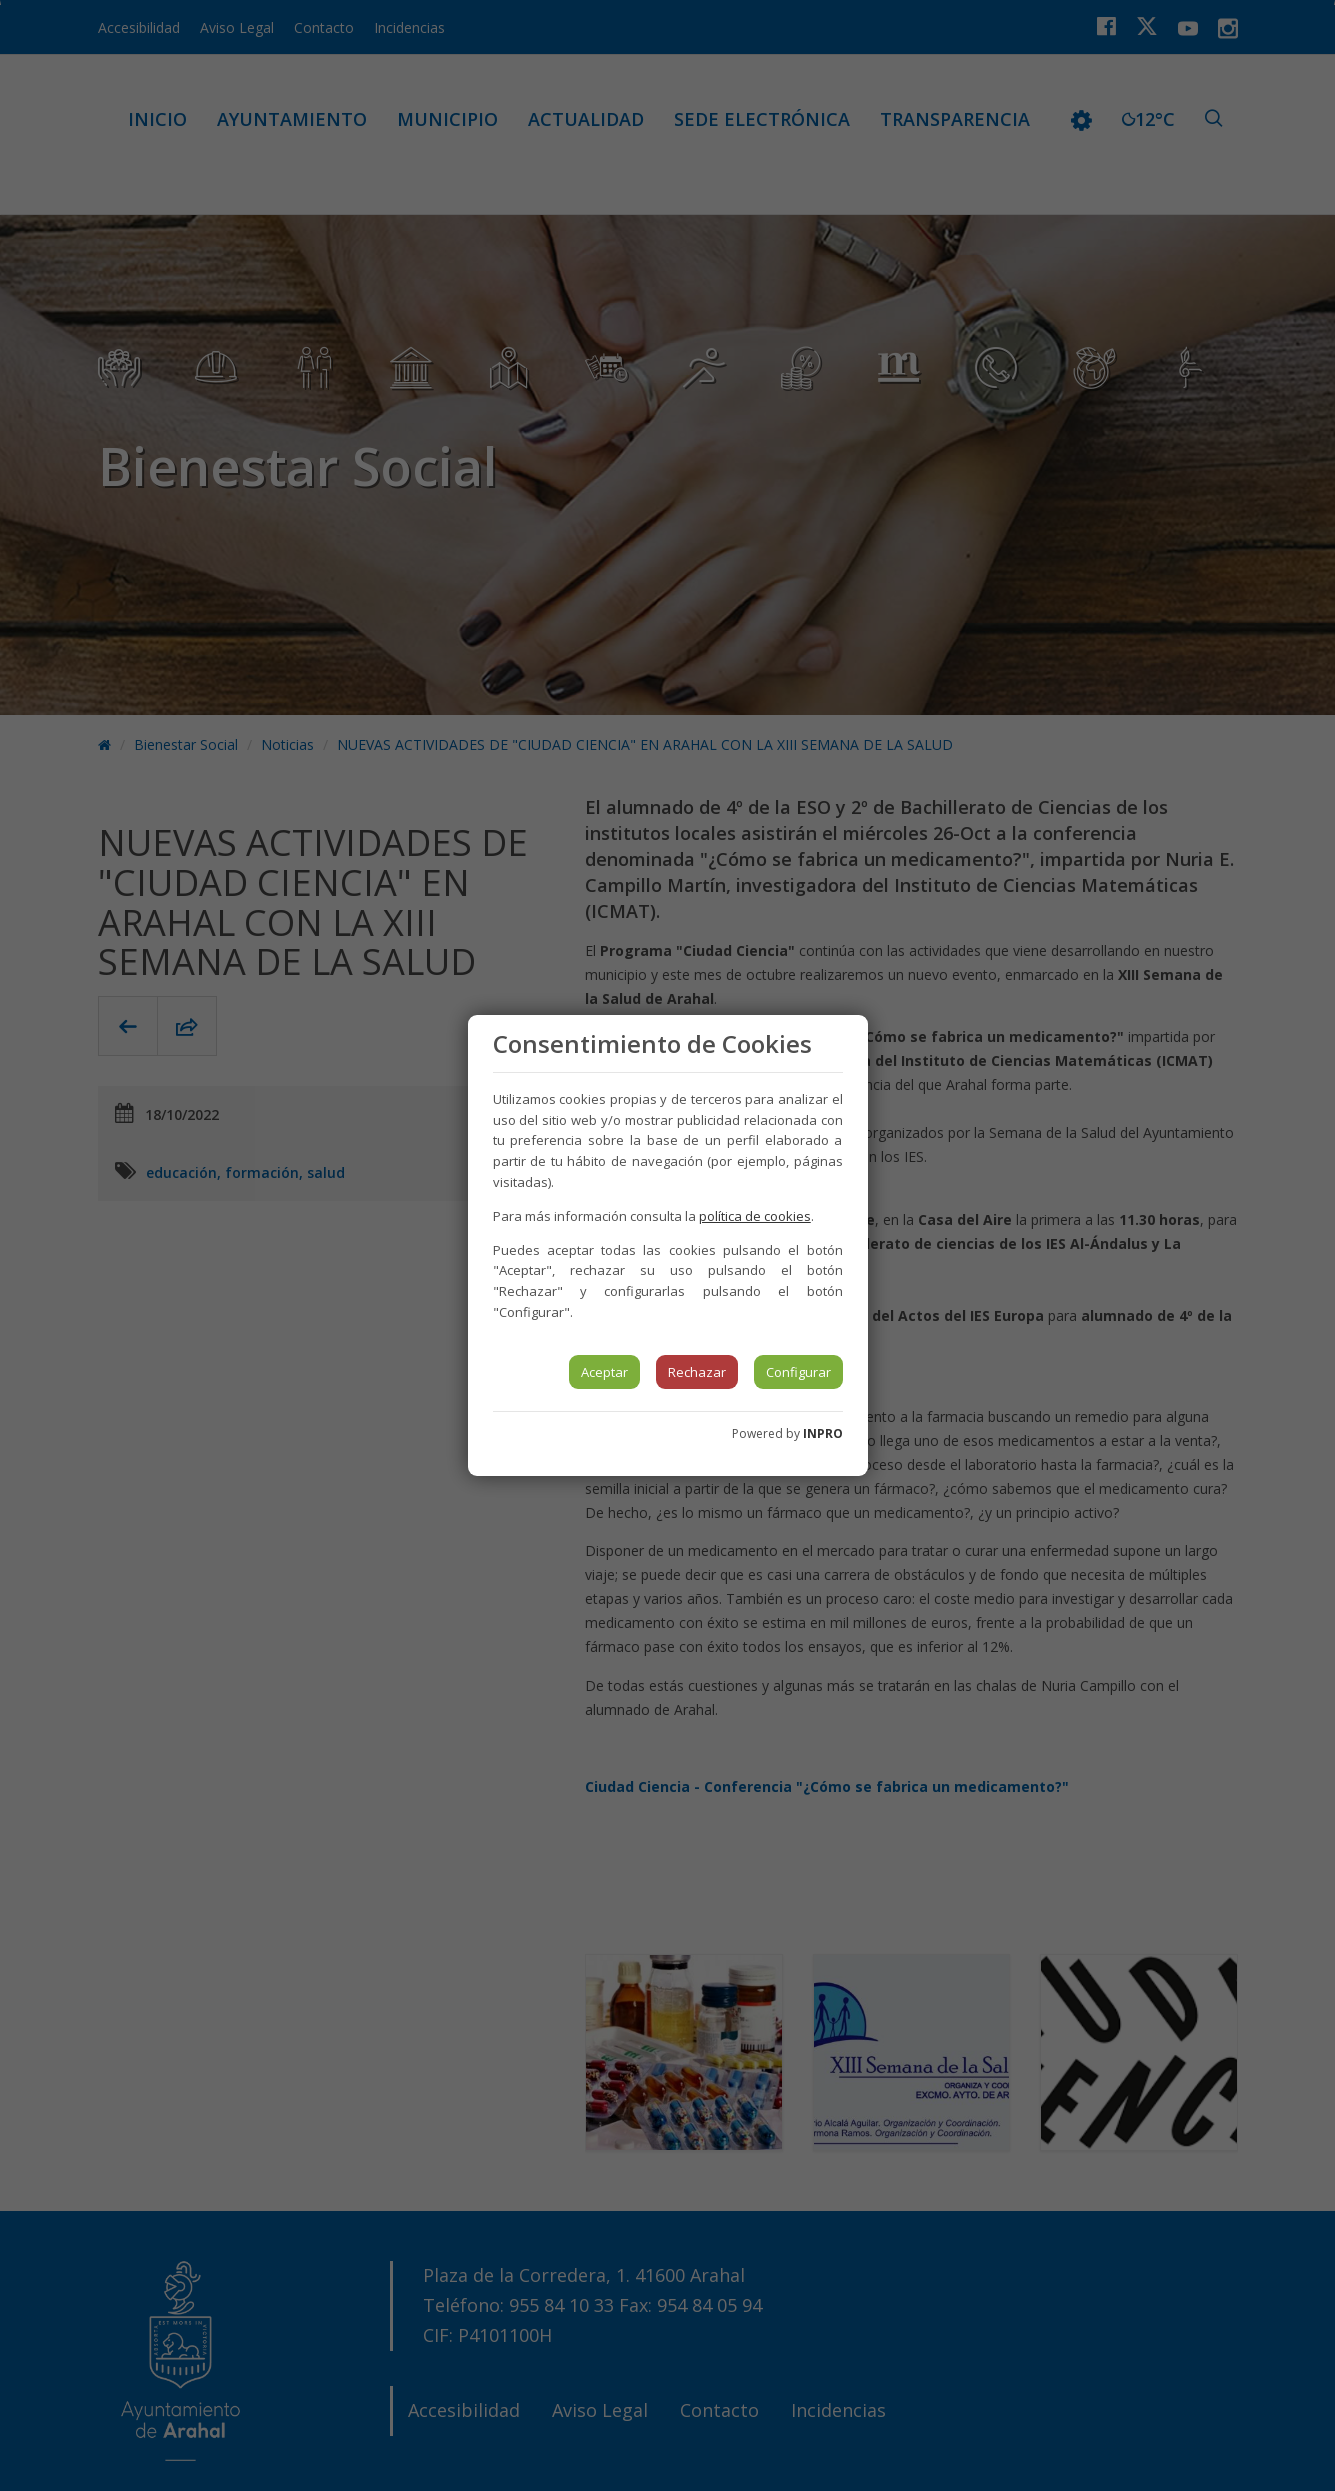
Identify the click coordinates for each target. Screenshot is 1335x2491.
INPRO (823, 1433)
